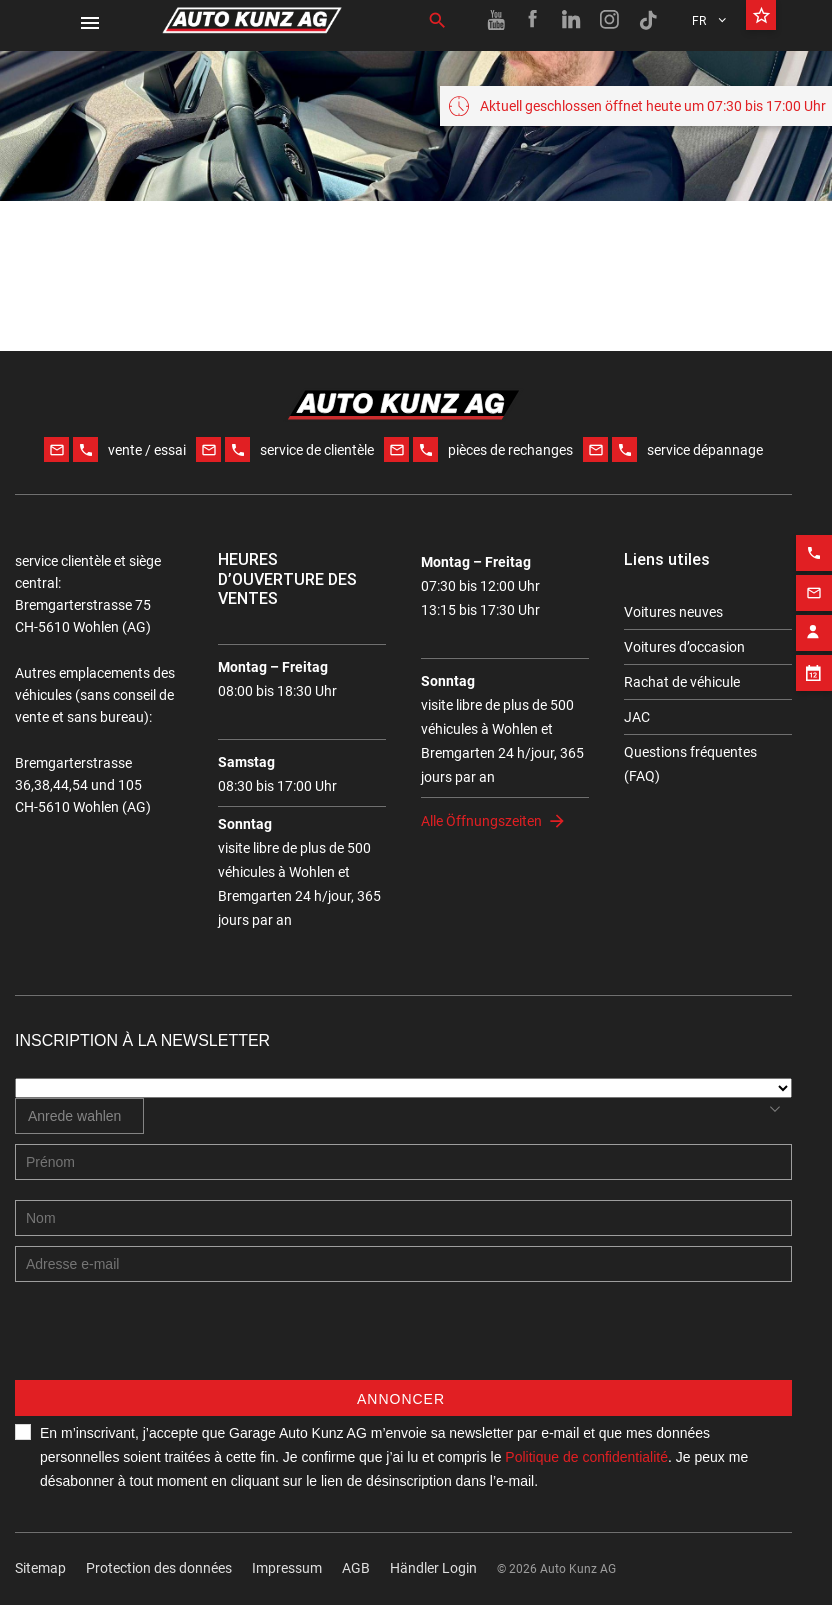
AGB (356, 1568)
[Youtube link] (496, 20)
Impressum (287, 1568)
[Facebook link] (534, 20)
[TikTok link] (648, 20)
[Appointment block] (814, 660)
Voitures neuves (673, 612)
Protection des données (159, 1568)
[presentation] (167, 1341)
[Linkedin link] (572, 20)
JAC (637, 717)
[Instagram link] (610, 20)
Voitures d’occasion (684, 647)
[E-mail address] (403, 1264)
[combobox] (79, 1116)
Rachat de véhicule (682, 682)
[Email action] (814, 580)
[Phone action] (814, 540)
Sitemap (40, 1568)
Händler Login (433, 1568)
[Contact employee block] (814, 620)
